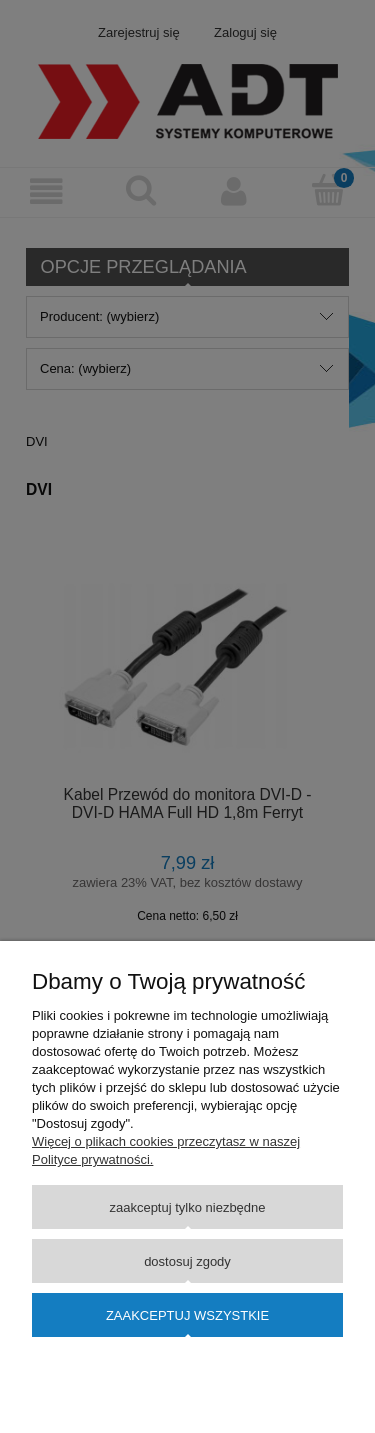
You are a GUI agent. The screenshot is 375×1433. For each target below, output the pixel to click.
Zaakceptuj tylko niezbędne (187, 1207)
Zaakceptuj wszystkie (187, 1315)
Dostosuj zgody (187, 1261)
